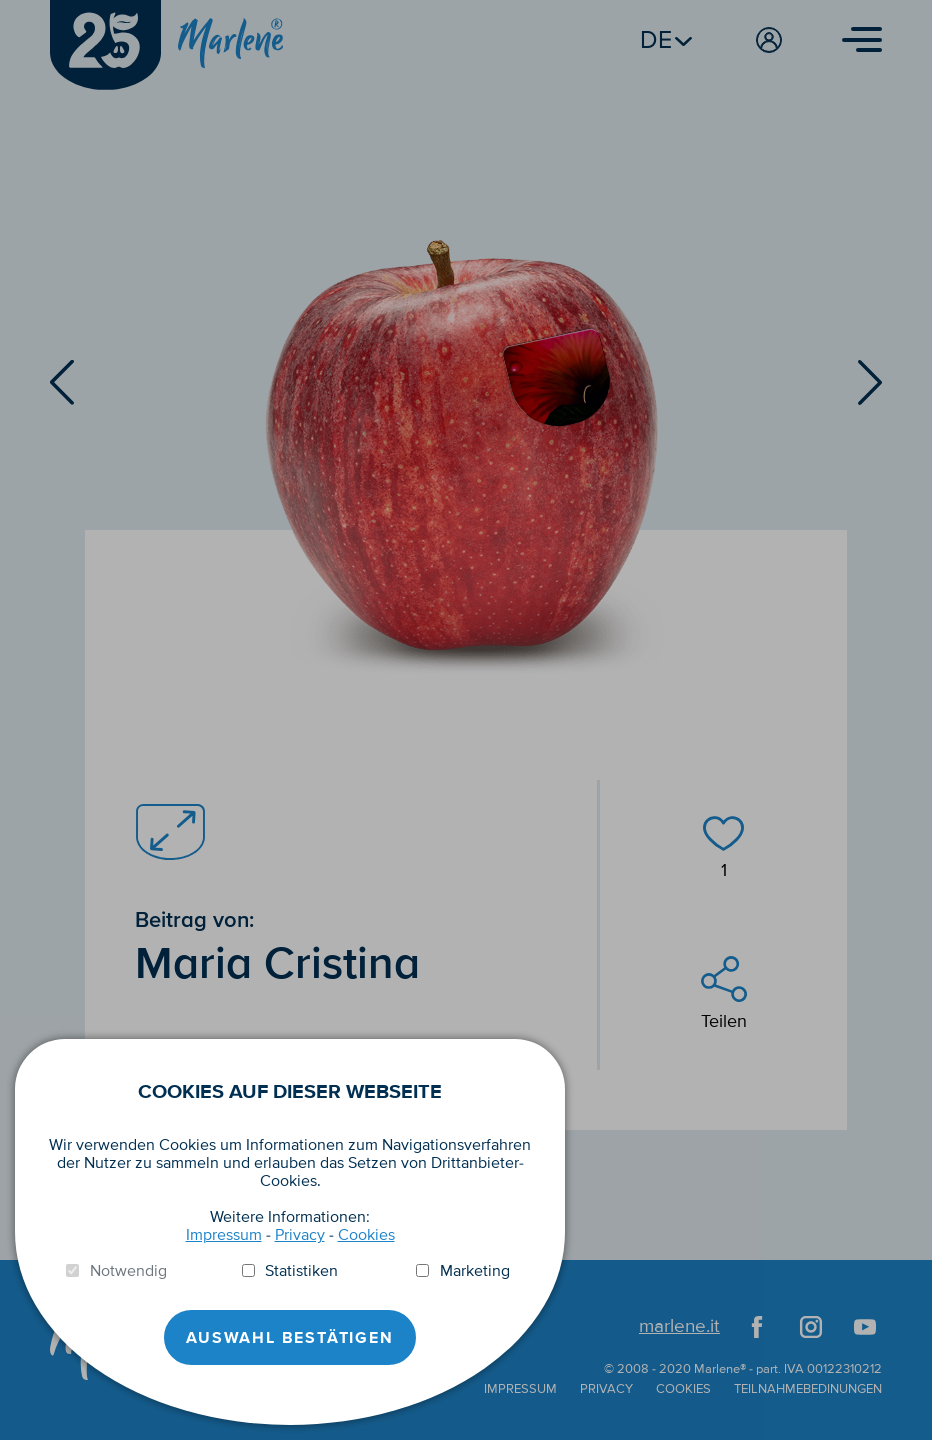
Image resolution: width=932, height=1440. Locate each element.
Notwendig (128, 1271)
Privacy (300, 1235)
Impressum (224, 1235)
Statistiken (301, 1271)
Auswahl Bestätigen (289, 1338)
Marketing (475, 1271)
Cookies (366, 1235)
